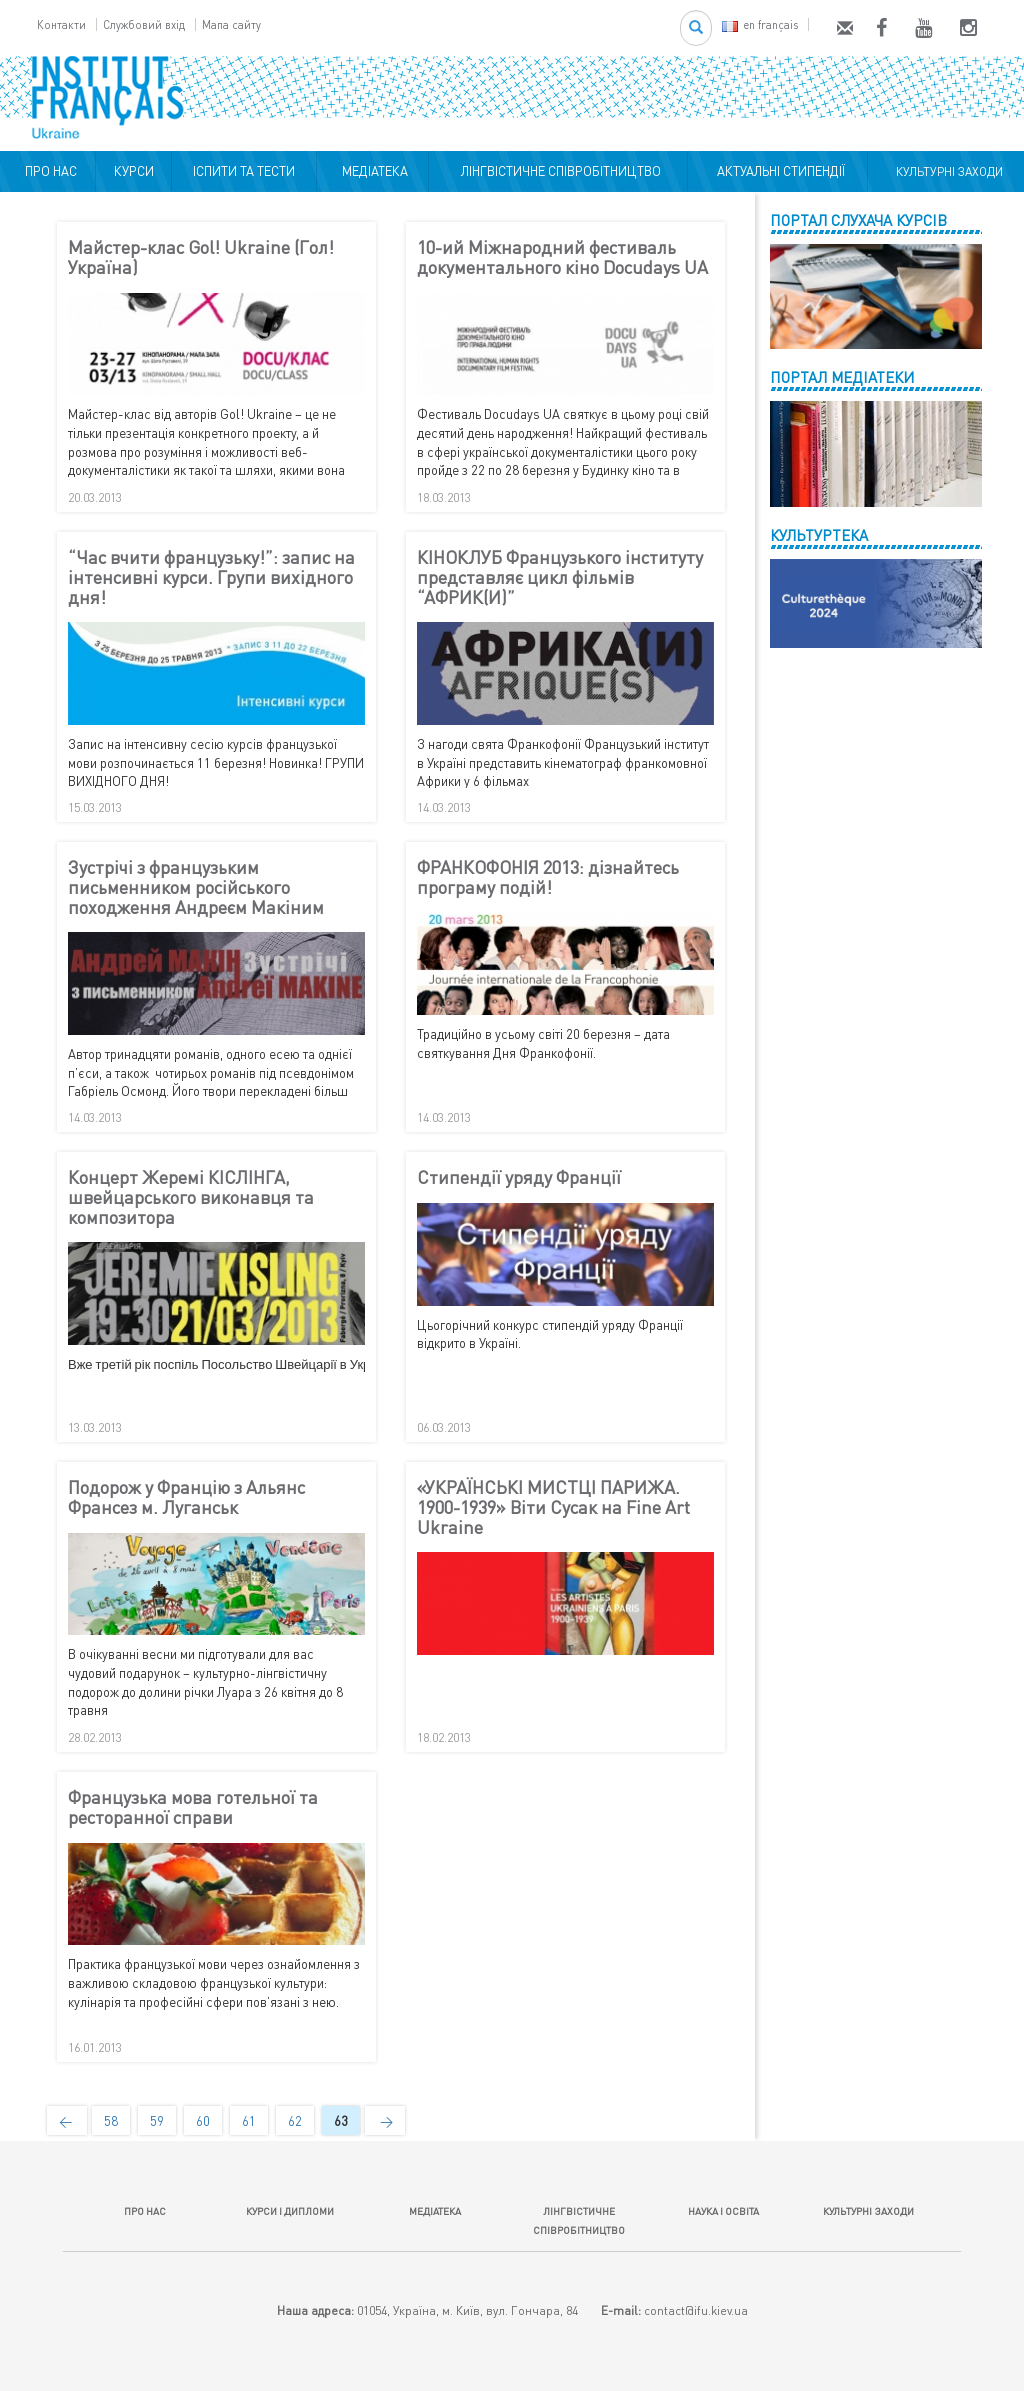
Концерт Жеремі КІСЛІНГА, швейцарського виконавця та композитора (191, 1197)
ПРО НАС (48, 171)
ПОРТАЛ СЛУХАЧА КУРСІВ (858, 220)
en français (760, 24)
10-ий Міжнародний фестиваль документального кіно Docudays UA (562, 258)
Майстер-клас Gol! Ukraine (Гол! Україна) (201, 258)
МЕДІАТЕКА (372, 171)
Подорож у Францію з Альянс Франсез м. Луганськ (186, 1498)
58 (111, 2121)
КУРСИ (134, 171)
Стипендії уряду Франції (519, 1178)
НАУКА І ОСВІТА (723, 2211)
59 (157, 2121)
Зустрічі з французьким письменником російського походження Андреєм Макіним (196, 887)
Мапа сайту (231, 24)
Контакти (61, 24)
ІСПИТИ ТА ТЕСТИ (244, 171)
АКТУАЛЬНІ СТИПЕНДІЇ (778, 171)
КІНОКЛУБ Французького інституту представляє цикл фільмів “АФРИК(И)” (560, 577)
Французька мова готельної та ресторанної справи (193, 1808)
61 (249, 2121)
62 (295, 2121)
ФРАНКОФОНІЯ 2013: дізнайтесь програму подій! (548, 878)
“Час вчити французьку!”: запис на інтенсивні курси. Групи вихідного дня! (211, 577)
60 (203, 2121)
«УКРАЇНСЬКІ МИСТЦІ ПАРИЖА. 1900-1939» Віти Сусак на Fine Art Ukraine (553, 1507)
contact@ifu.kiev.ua (696, 2310)
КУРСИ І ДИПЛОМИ (290, 2211)
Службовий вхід (144, 24)
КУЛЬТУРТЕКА (819, 535)
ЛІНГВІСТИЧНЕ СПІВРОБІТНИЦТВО (558, 171)
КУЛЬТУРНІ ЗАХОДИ (946, 171)
